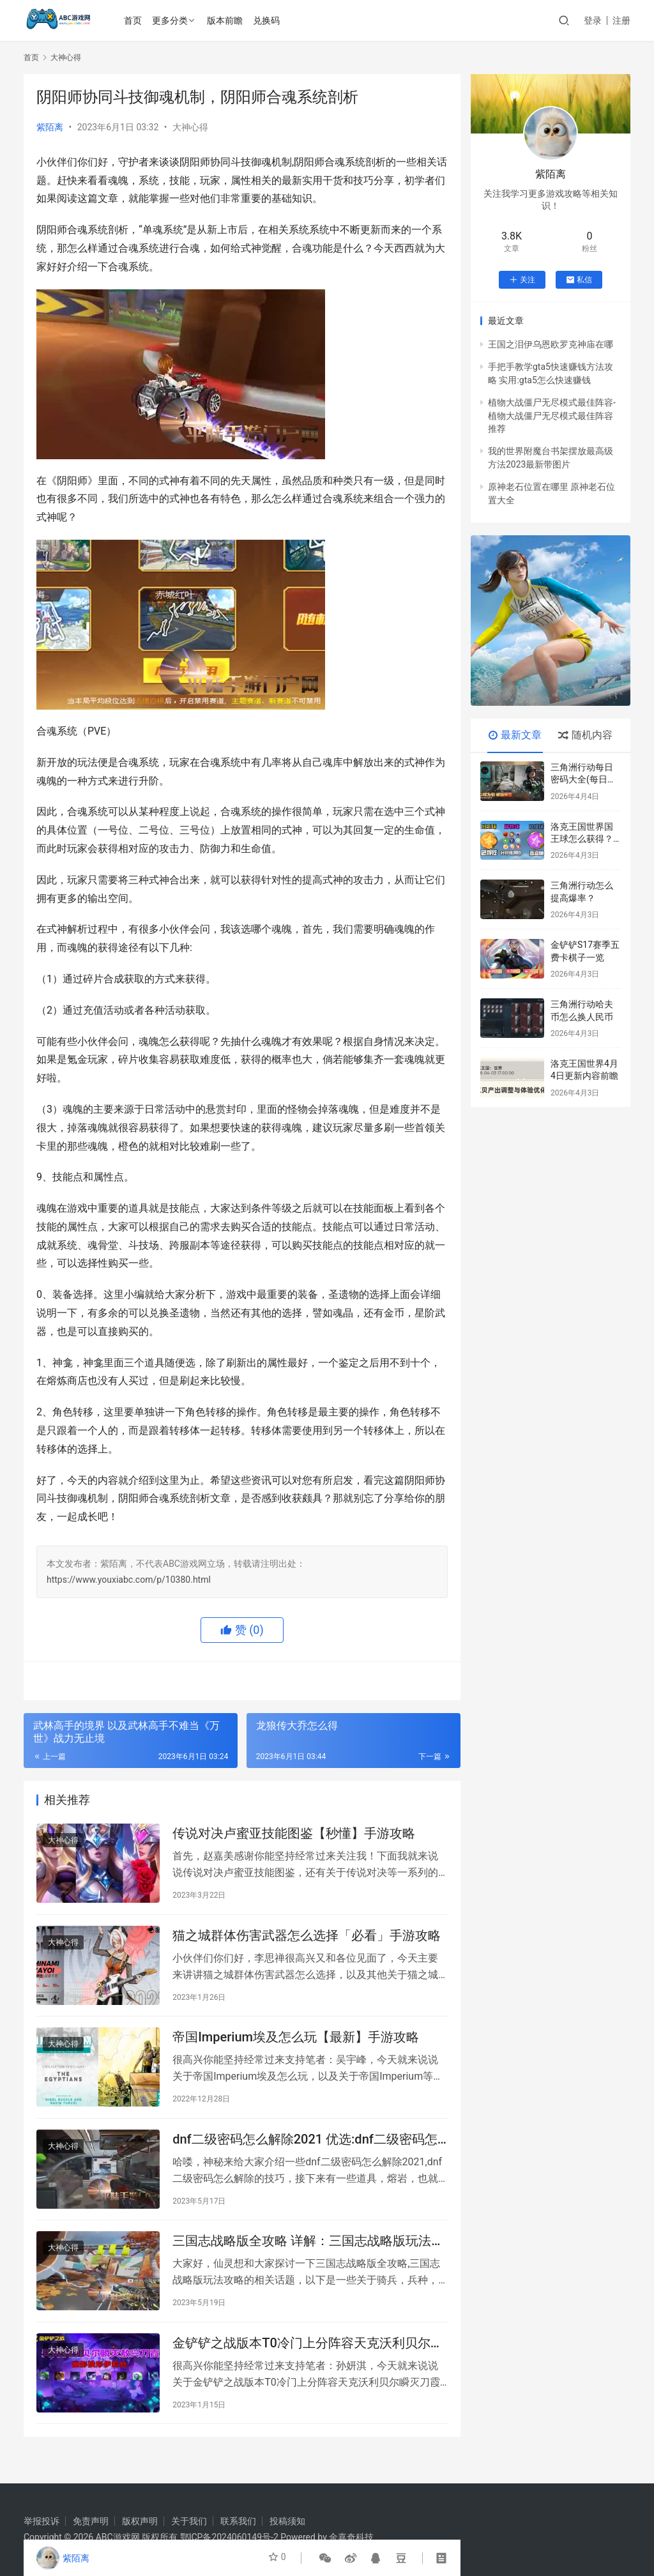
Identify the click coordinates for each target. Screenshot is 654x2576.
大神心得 (190, 127)
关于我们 (189, 2521)
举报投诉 (41, 2521)
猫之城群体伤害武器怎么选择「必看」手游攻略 (306, 1940)
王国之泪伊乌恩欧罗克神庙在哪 (550, 344)
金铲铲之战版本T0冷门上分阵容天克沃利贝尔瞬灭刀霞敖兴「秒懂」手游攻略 (307, 2362)
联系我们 (238, 2521)
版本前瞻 (227, 20)
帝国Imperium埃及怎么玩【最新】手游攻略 (295, 2046)
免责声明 (91, 2521)
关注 (522, 279)
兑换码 (268, 20)
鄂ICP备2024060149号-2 (229, 2537)
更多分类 (172, 20)
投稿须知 (287, 2521)
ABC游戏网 (118, 2537)
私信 (579, 279)
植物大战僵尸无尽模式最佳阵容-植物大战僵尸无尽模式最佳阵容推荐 (552, 415)
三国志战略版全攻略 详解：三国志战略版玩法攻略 (308, 2257)
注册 (621, 20)
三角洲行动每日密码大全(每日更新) (583, 779)
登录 (593, 20)
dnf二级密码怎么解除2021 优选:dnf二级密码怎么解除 (304, 2152)
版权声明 (140, 2521)
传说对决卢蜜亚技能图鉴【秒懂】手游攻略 (293, 1835)
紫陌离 (49, 127)
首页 (135, 20)
